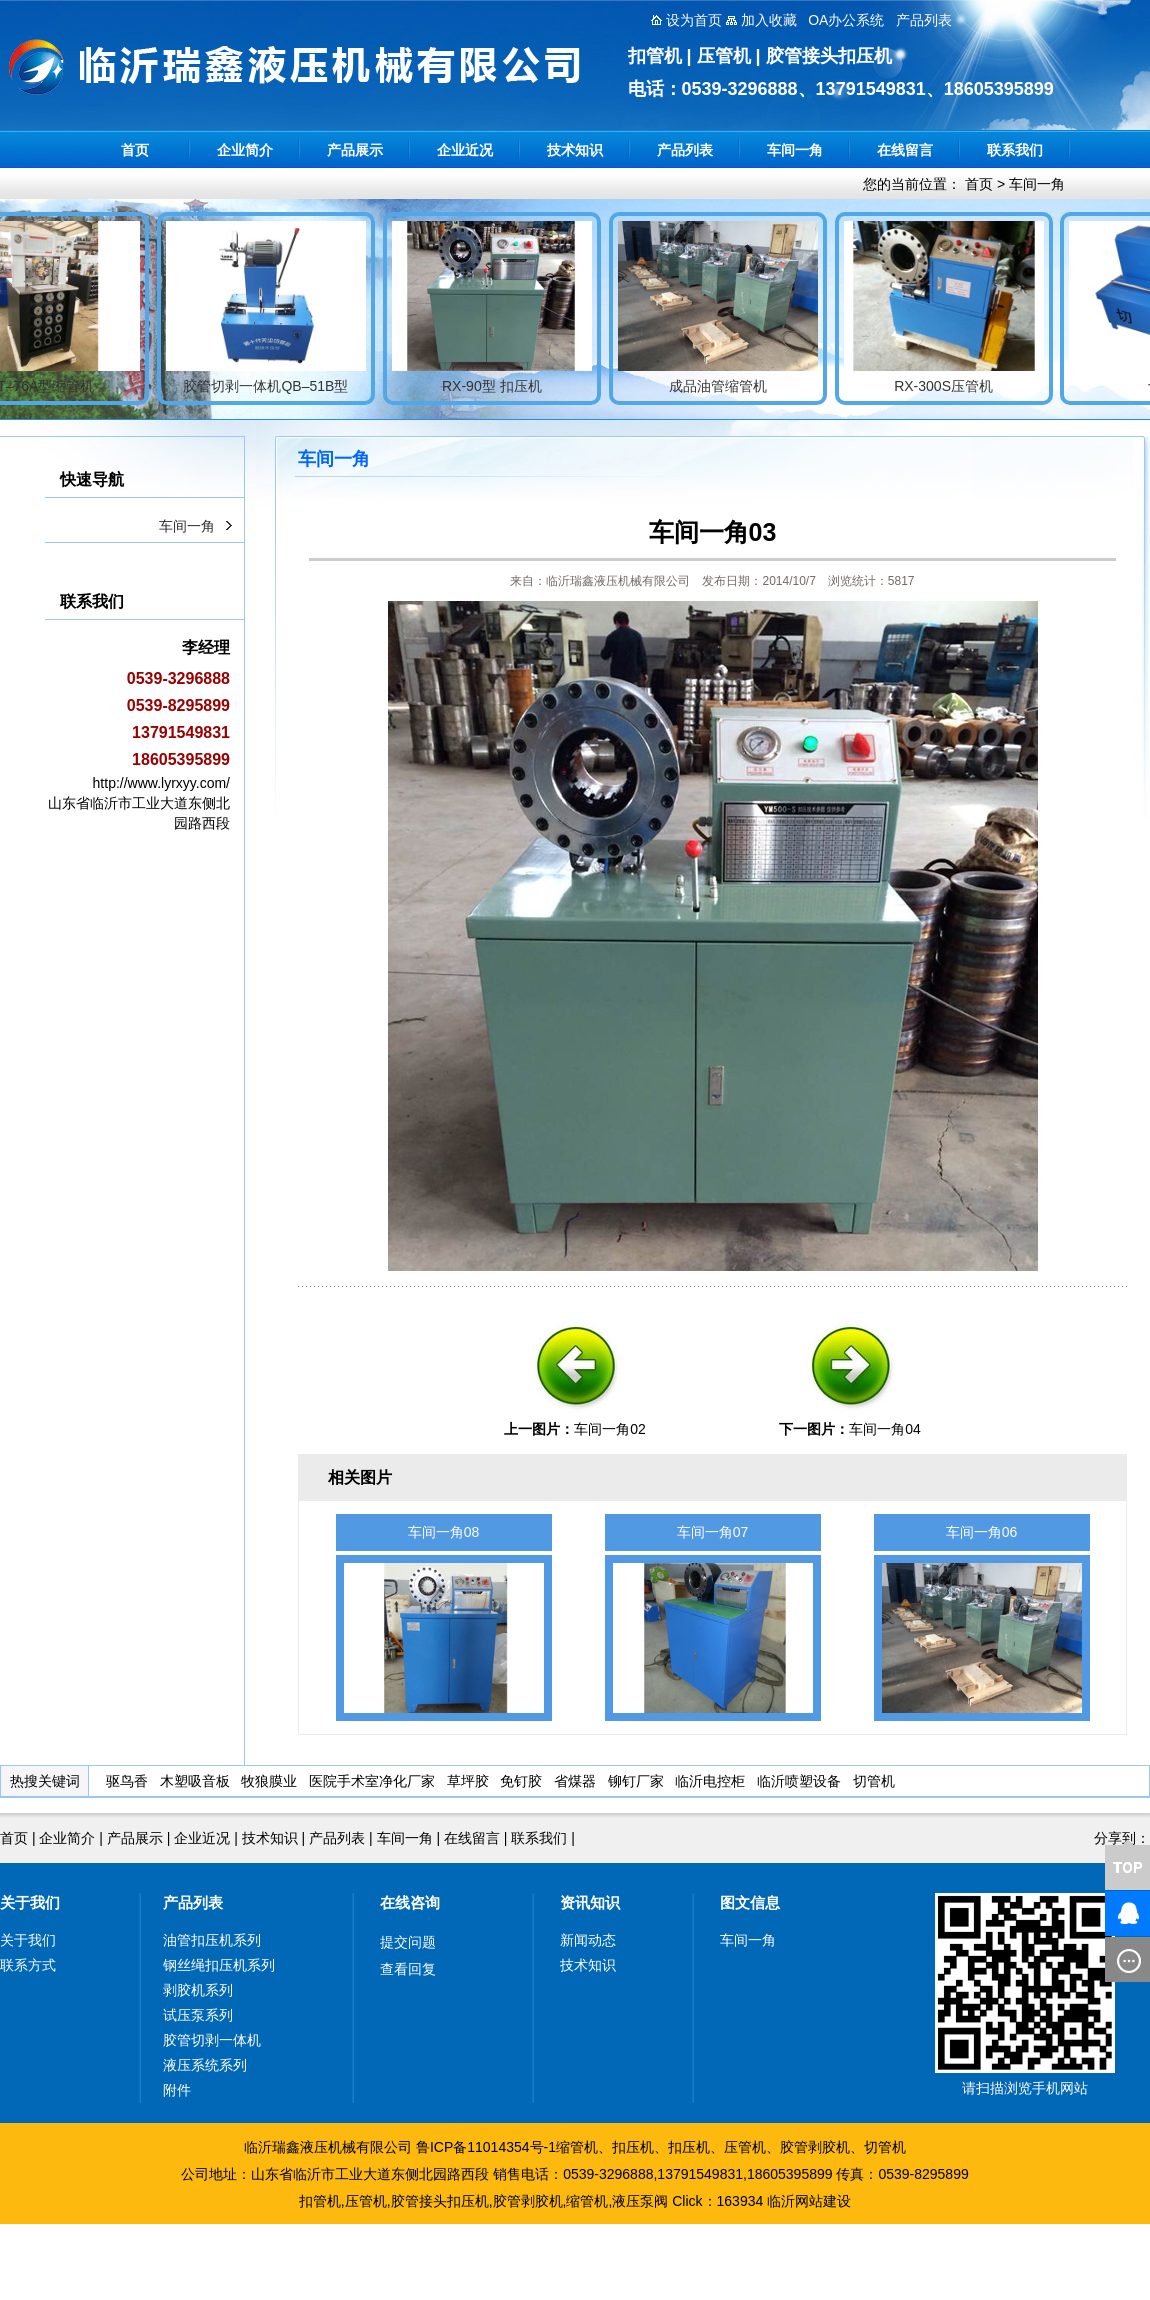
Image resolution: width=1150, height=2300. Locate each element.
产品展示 (355, 150)
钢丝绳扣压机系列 (219, 1965)
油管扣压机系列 (212, 1940)
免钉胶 (521, 1781)
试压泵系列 (198, 2015)
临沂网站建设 (809, 2201)
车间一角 (795, 150)
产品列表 (685, 150)
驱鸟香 (127, 1781)
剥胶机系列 (198, 1990)
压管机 (745, 2147)
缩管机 (577, 2147)
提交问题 (408, 1942)
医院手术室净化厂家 (372, 1781)
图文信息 (750, 1902)
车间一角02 (610, 1429)
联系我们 (1015, 150)
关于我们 (30, 1902)
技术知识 (575, 150)
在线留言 (905, 150)
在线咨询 (410, 1902)
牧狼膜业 (269, 1781)
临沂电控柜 (710, 1781)
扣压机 (633, 2147)
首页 (135, 150)
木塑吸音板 (195, 1781)
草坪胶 (468, 1781)
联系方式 (28, 1965)
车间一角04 (885, 1429)
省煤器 (575, 1781)
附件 (177, 2090)
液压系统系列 (205, 2065)
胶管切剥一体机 (212, 2040)
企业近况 (465, 150)
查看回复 (408, 1969)
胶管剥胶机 (815, 2147)
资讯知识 (590, 1902)
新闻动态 (588, 1940)
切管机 (874, 1781)
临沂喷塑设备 (799, 1781)
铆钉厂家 (636, 1781)
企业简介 (245, 150)
